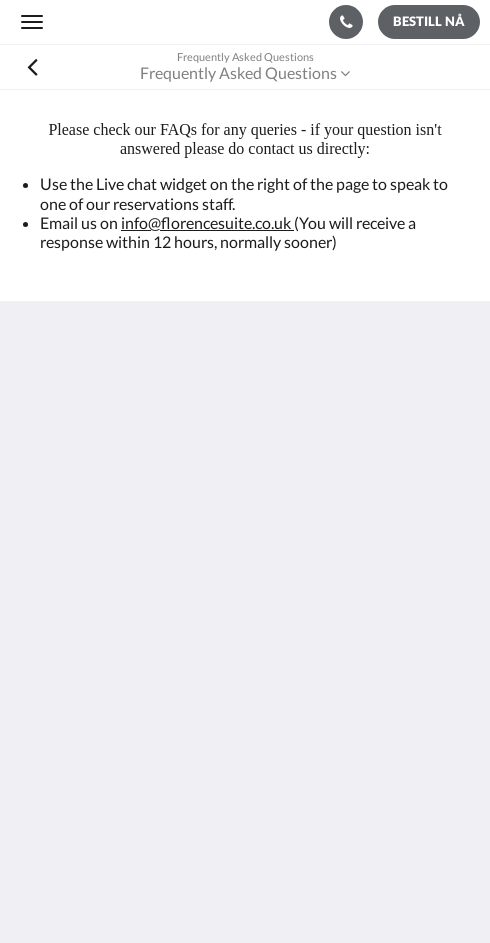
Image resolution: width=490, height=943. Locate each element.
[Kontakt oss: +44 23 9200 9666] (346, 22)
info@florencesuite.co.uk (207, 222)
